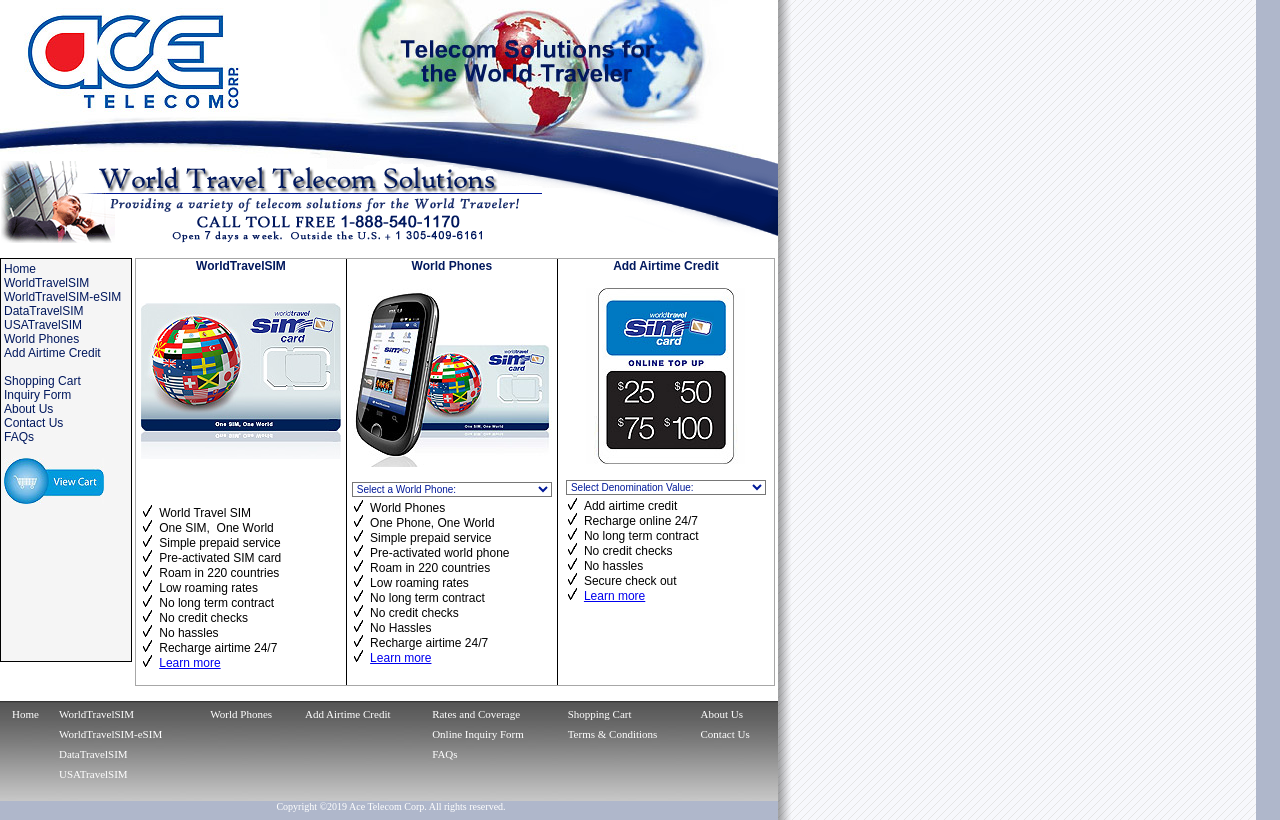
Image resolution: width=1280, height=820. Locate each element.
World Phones (241, 714)
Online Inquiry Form (478, 734)
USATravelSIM (93, 774)
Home (25, 714)
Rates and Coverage (476, 714)
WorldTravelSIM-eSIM (110, 734)
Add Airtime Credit (348, 714)
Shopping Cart (600, 714)
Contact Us (725, 734)
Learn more (189, 663)
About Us (722, 714)
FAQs (444, 754)
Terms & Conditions (613, 734)
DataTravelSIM (93, 754)
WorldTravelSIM (96, 714)
